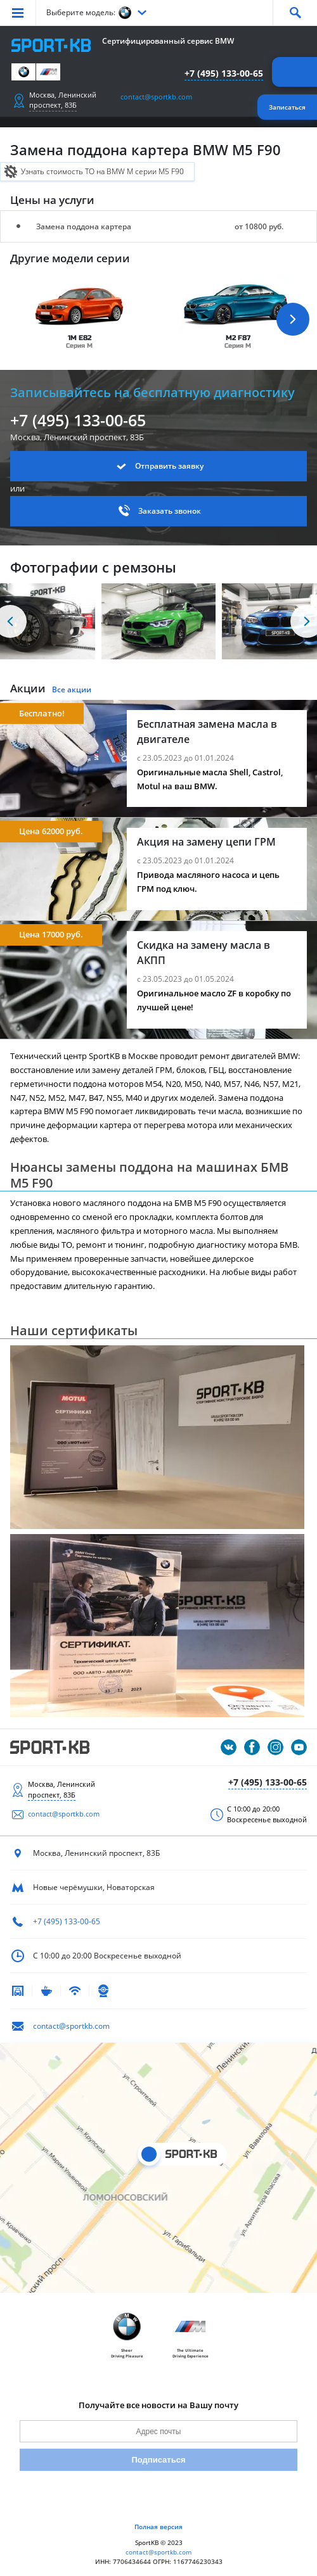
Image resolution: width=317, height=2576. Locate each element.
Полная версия (158, 2526)
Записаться (287, 107)
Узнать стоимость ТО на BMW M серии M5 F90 (102, 171)
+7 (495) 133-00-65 (223, 73)
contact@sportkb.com (156, 96)
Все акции (71, 689)
